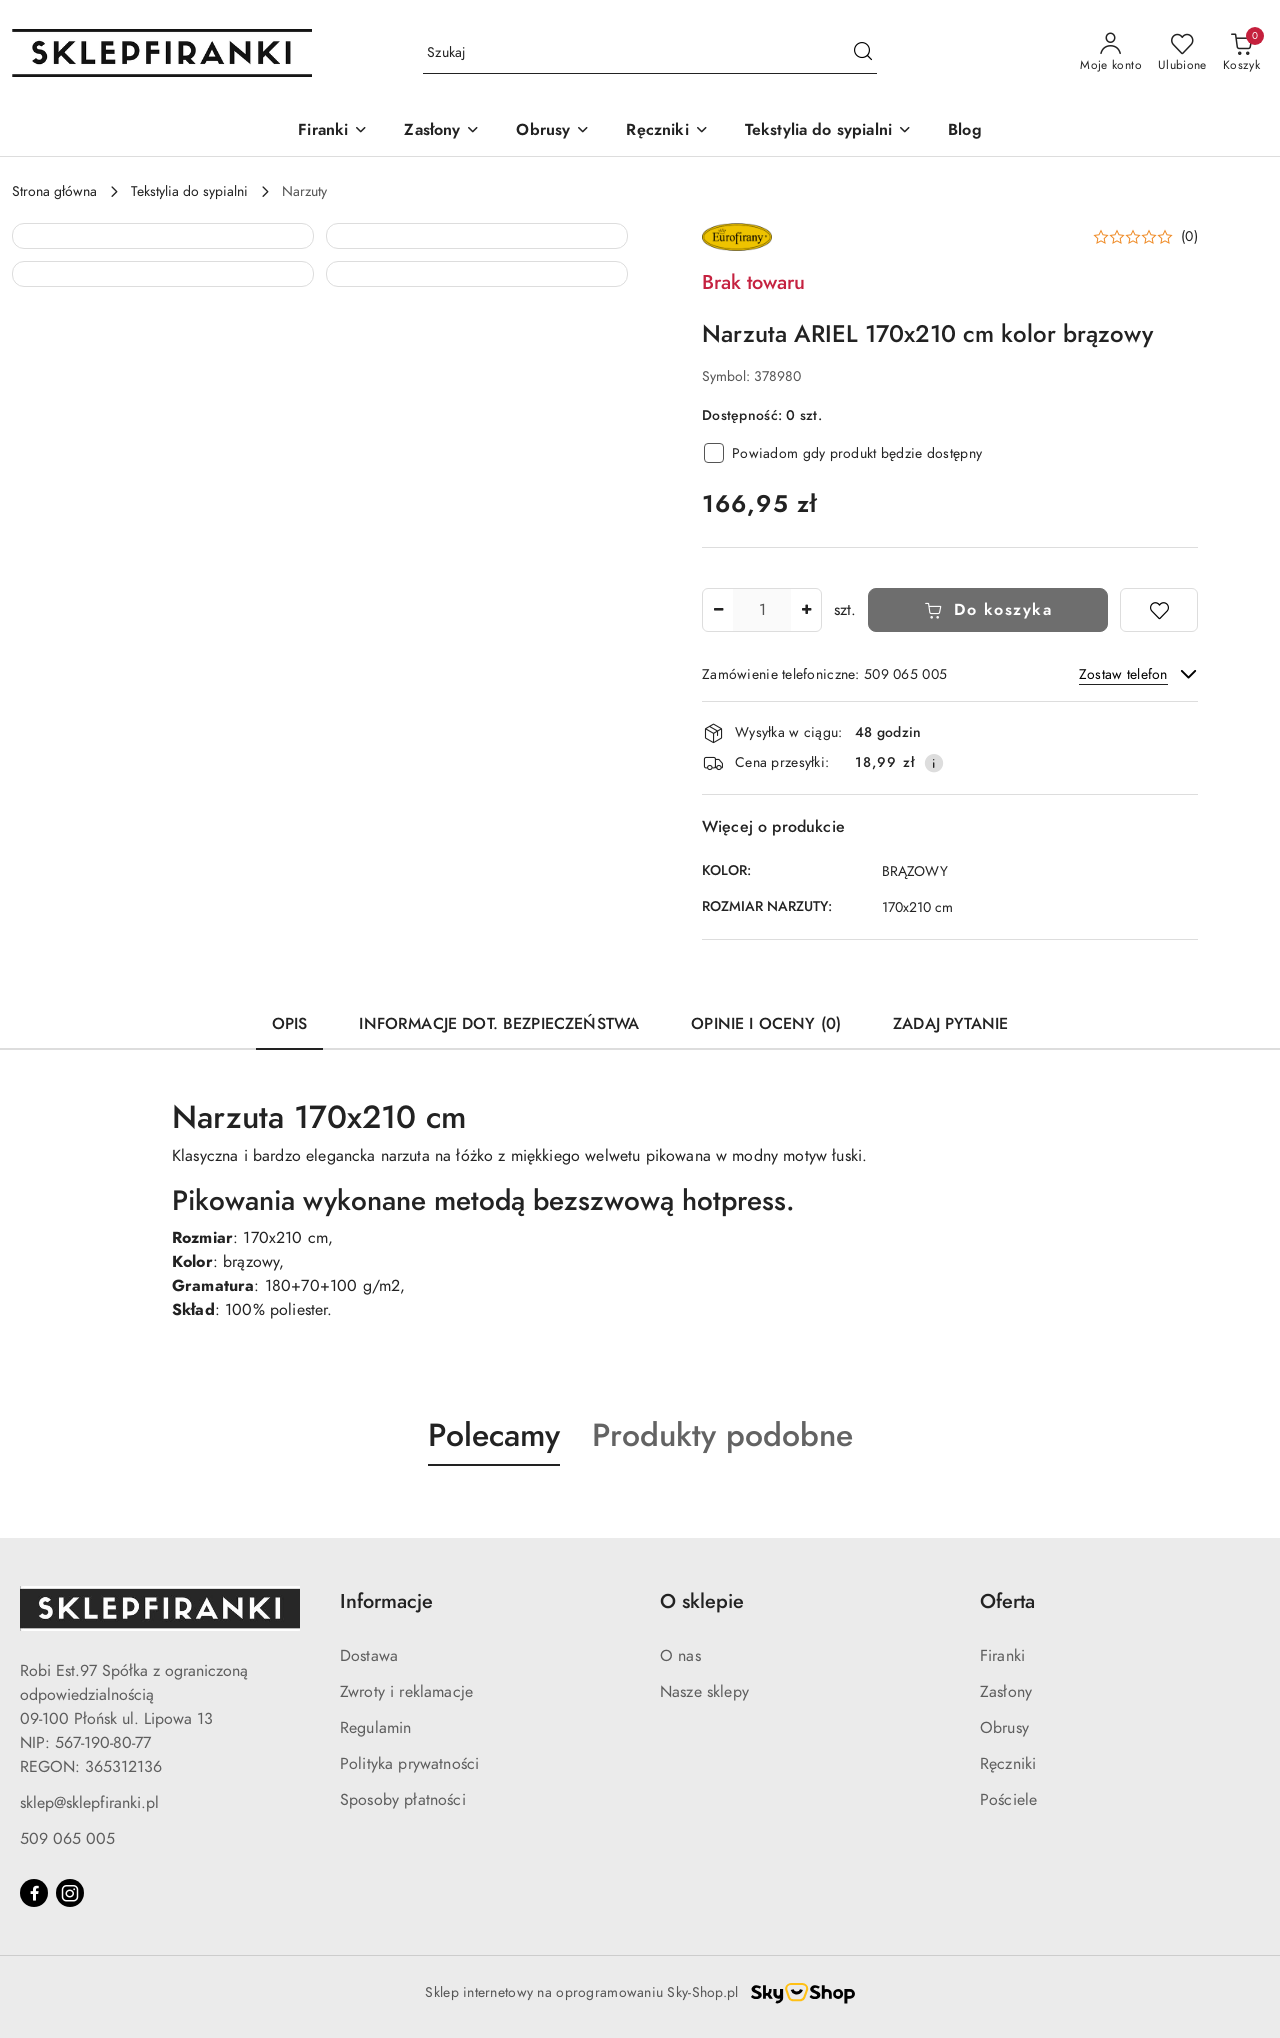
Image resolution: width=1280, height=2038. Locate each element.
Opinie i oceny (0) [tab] (766, 1024)
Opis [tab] (290, 1024)
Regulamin (375, 1728)
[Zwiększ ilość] (806, 610)
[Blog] (965, 131)
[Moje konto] (1111, 53)
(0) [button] (1189, 237)
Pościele (1008, 1800)
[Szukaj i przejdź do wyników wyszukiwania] (863, 53)
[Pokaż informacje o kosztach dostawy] (934, 763)
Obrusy (1004, 1728)
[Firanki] (333, 131)
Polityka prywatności (409, 1764)
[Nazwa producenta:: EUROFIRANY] (737, 236)
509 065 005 (67, 1839)
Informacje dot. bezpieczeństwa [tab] (499, 1024)
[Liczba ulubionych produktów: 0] (1182, 53)
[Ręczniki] (667, 131)
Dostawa (369, 1656)
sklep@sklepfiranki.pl (89, 1803)
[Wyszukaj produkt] (650, 53)
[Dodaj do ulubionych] (1159, 610)
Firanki (1002, 1656)
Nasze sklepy (704, 1692)
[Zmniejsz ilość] (718, 610)
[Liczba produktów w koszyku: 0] (1241, 53)
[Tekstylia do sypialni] (828, 131)
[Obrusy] (553, 131)
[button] (163, 374)
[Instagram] (70, 1893)
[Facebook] (34, 1893)
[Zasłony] (442, 131)
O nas (680, 1656)
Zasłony (1006, 1692)
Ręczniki (1008, 1764)
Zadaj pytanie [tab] (950, 1024)
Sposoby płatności (403, 1800)
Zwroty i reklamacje (406, 1692)
